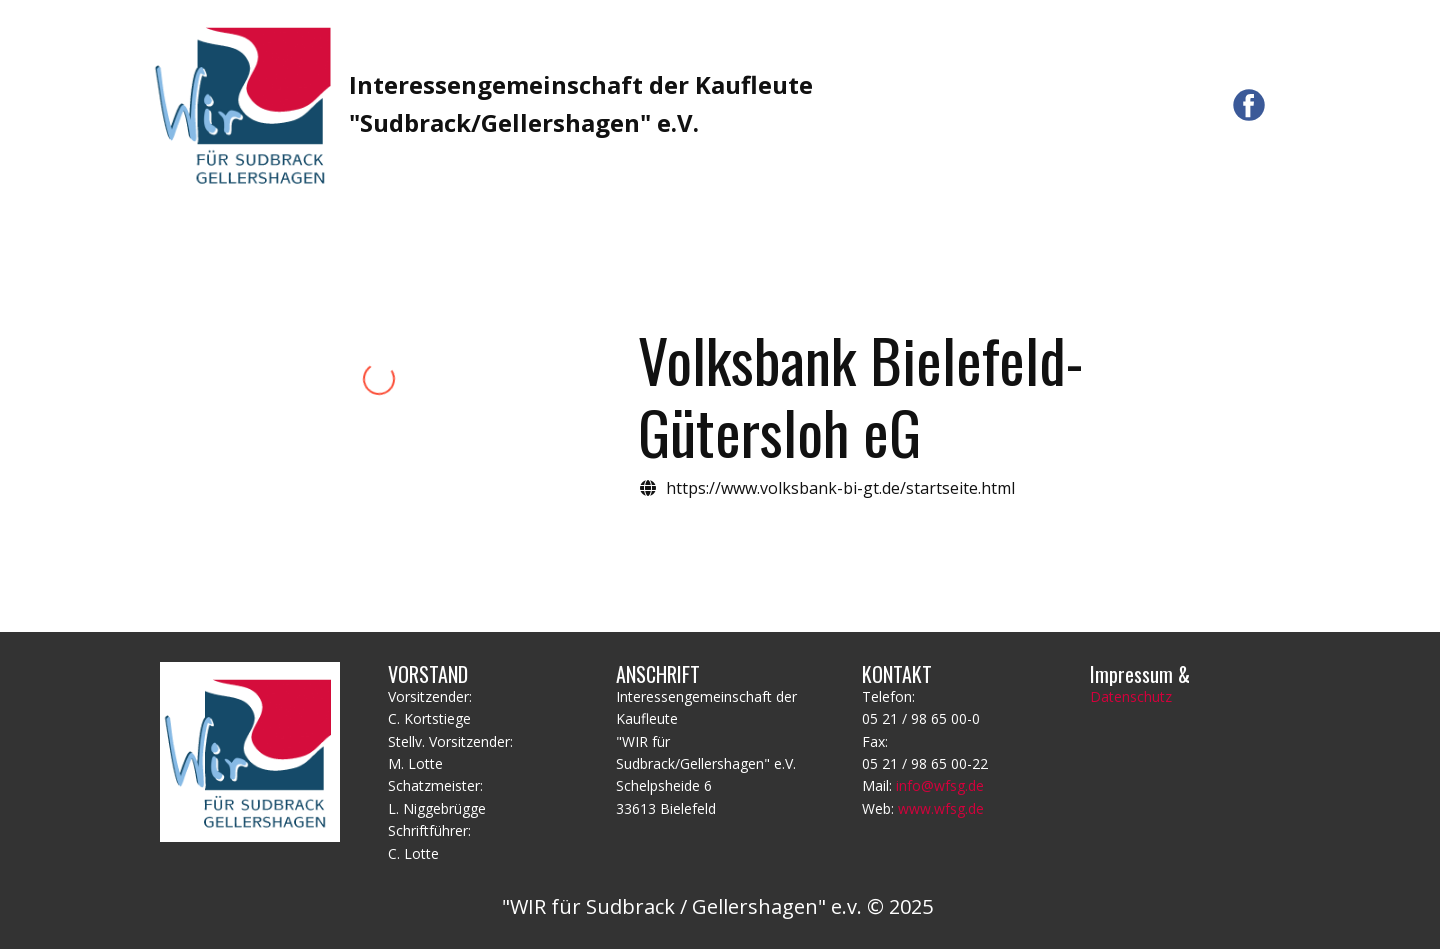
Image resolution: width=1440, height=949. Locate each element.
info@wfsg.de (940, 785)
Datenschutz (1131, 696)
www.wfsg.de (941, 808)
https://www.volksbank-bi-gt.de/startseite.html (840, 488)
